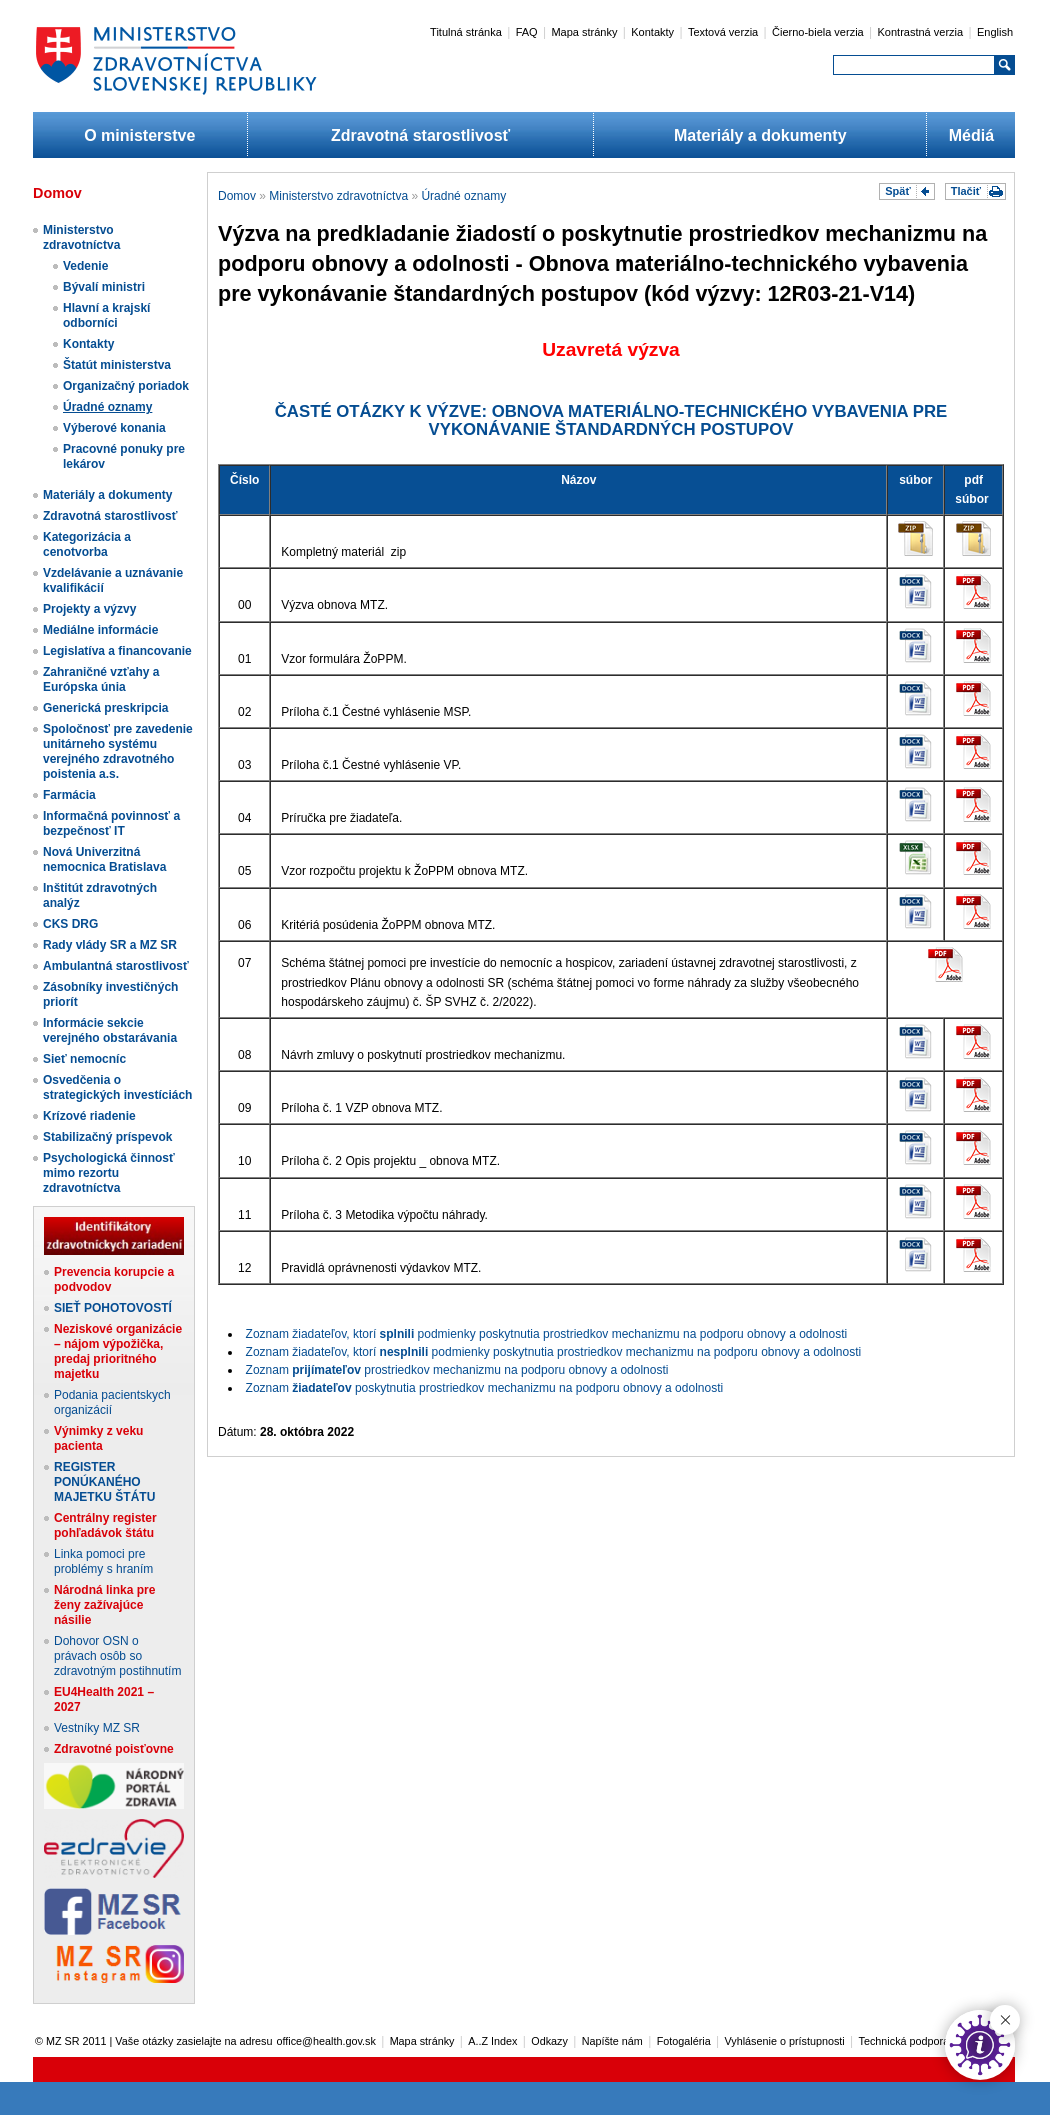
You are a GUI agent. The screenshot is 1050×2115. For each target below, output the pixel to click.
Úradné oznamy (107, 407)
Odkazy (549, 2041)
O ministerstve (139, 135)
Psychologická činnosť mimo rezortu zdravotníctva (109, 1173)
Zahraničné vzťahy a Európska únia (101, 679)
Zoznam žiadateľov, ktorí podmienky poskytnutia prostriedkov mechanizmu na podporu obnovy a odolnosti (547, 1334)
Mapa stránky (584, 32)
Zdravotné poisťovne (114, 1749)
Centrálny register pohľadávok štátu (105, 1525)
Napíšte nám (612, 2041)
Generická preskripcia (105, 708)
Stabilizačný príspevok (107, 1137)
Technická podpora (904, 2041)
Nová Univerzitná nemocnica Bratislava (104, 859)
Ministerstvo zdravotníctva (81, 237)
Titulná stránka (466, 32)
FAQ (527, 32)
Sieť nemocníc (84, 1059)
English (995, 32)
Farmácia (69, 795)
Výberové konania (114, 428)
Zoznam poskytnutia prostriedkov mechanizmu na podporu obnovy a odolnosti (485, 1388)
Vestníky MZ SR (97, 1728)
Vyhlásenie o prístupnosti (785, 2041)
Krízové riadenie (89, 1116)
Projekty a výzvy (89, 609)
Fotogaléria (684, 2041)
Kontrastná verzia (921, 32)
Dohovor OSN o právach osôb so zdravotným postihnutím (117, 1656)
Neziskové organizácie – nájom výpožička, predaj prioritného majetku (118, 1351)
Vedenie (85, 266)
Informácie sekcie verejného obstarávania (110, 1030)
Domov (237, 196)
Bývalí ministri (104, 287)
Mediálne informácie (100, 630)
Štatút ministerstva (117, 365)
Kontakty (652, 32)
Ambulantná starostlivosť (116, 966)
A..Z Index (492, 2041)
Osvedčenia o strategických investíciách (117, 1087)
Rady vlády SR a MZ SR (110, 945)
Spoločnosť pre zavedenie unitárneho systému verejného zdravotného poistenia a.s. (118, 751)
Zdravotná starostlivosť (420, 135)
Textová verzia (723, 32)
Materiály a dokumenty (760, 135)
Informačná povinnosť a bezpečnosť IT (111, 823)
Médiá (971, 135)
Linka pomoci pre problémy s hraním (103, 1561)
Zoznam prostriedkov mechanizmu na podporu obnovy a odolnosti (457, 1370)
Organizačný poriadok (126, 386)
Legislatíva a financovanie (117, 651)
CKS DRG (70, 924)
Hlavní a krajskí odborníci (106, 315)
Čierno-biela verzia (818, 32)
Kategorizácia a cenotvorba (87, 544)
